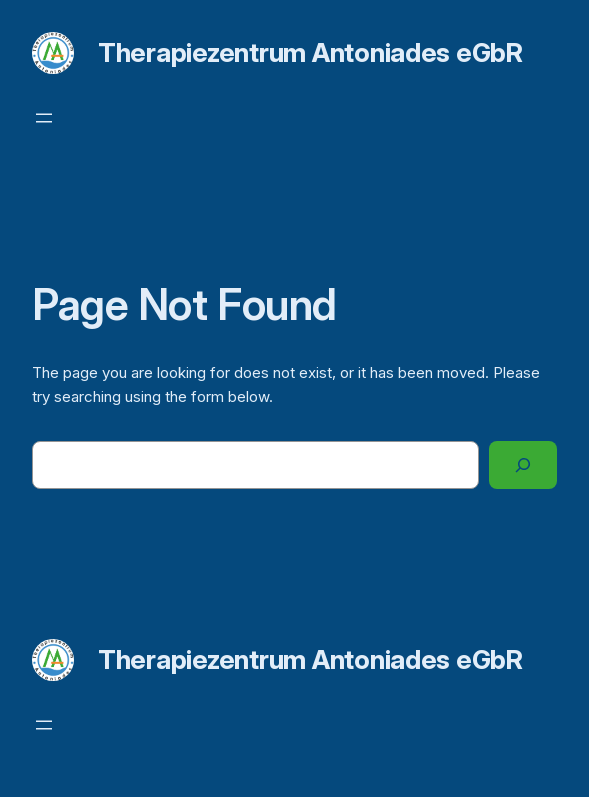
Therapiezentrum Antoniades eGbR (310, 52)
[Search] (523, 465)
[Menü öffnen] (44, 118)
